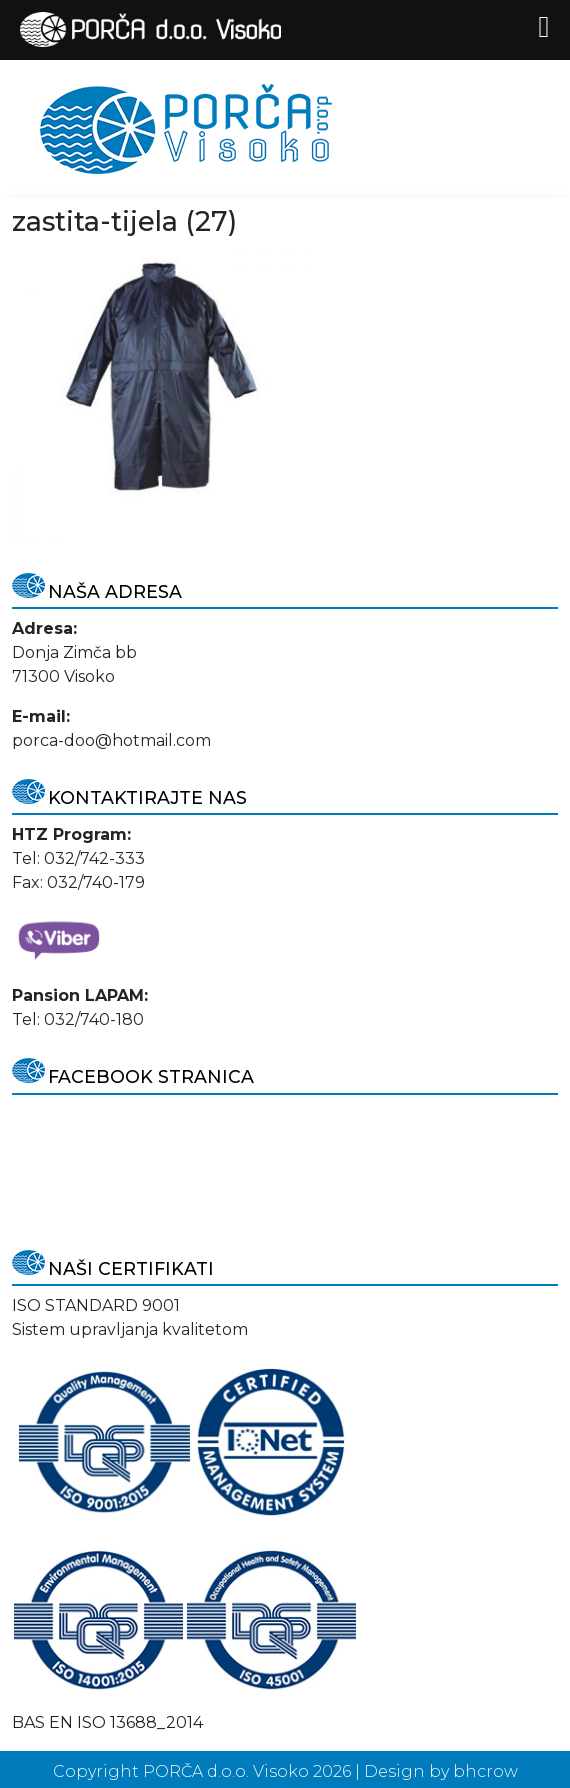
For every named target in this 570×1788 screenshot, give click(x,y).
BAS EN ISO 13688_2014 (107, 1722)
